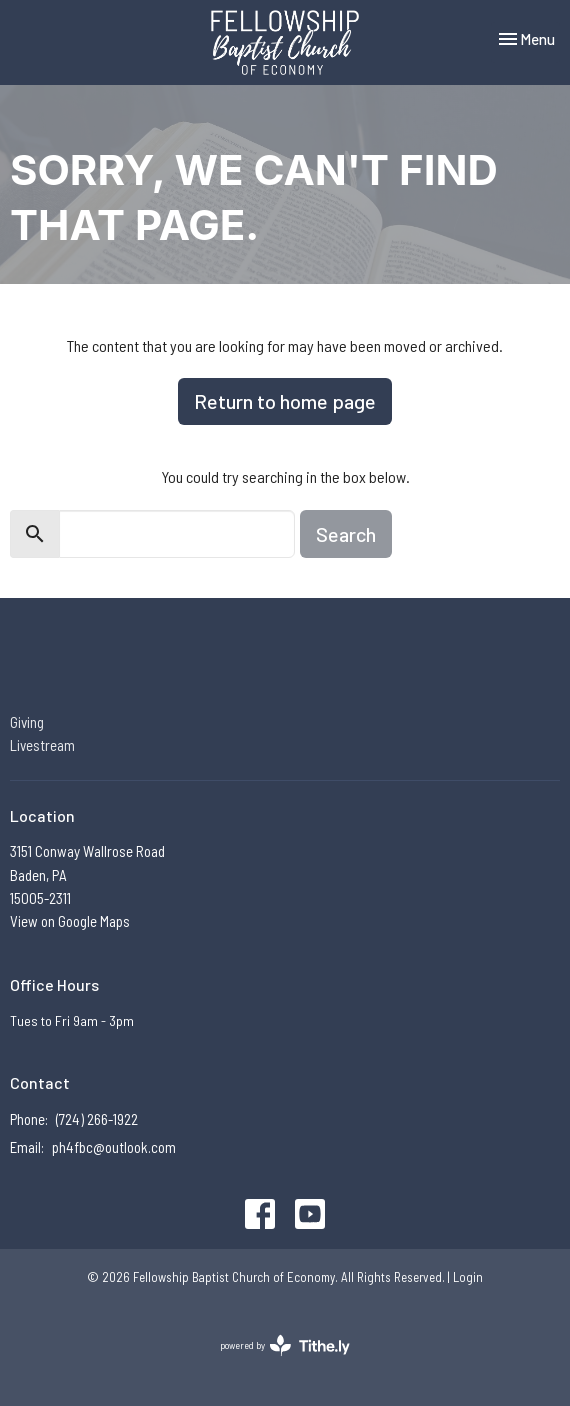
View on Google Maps (70, 921)
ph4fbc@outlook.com (114, 1147)
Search (346, 534)
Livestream (42, 745)
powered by (285, 1345)
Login (468, 1277)
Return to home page (285, 401)
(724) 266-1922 (97, 1119)
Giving (27, 722)
